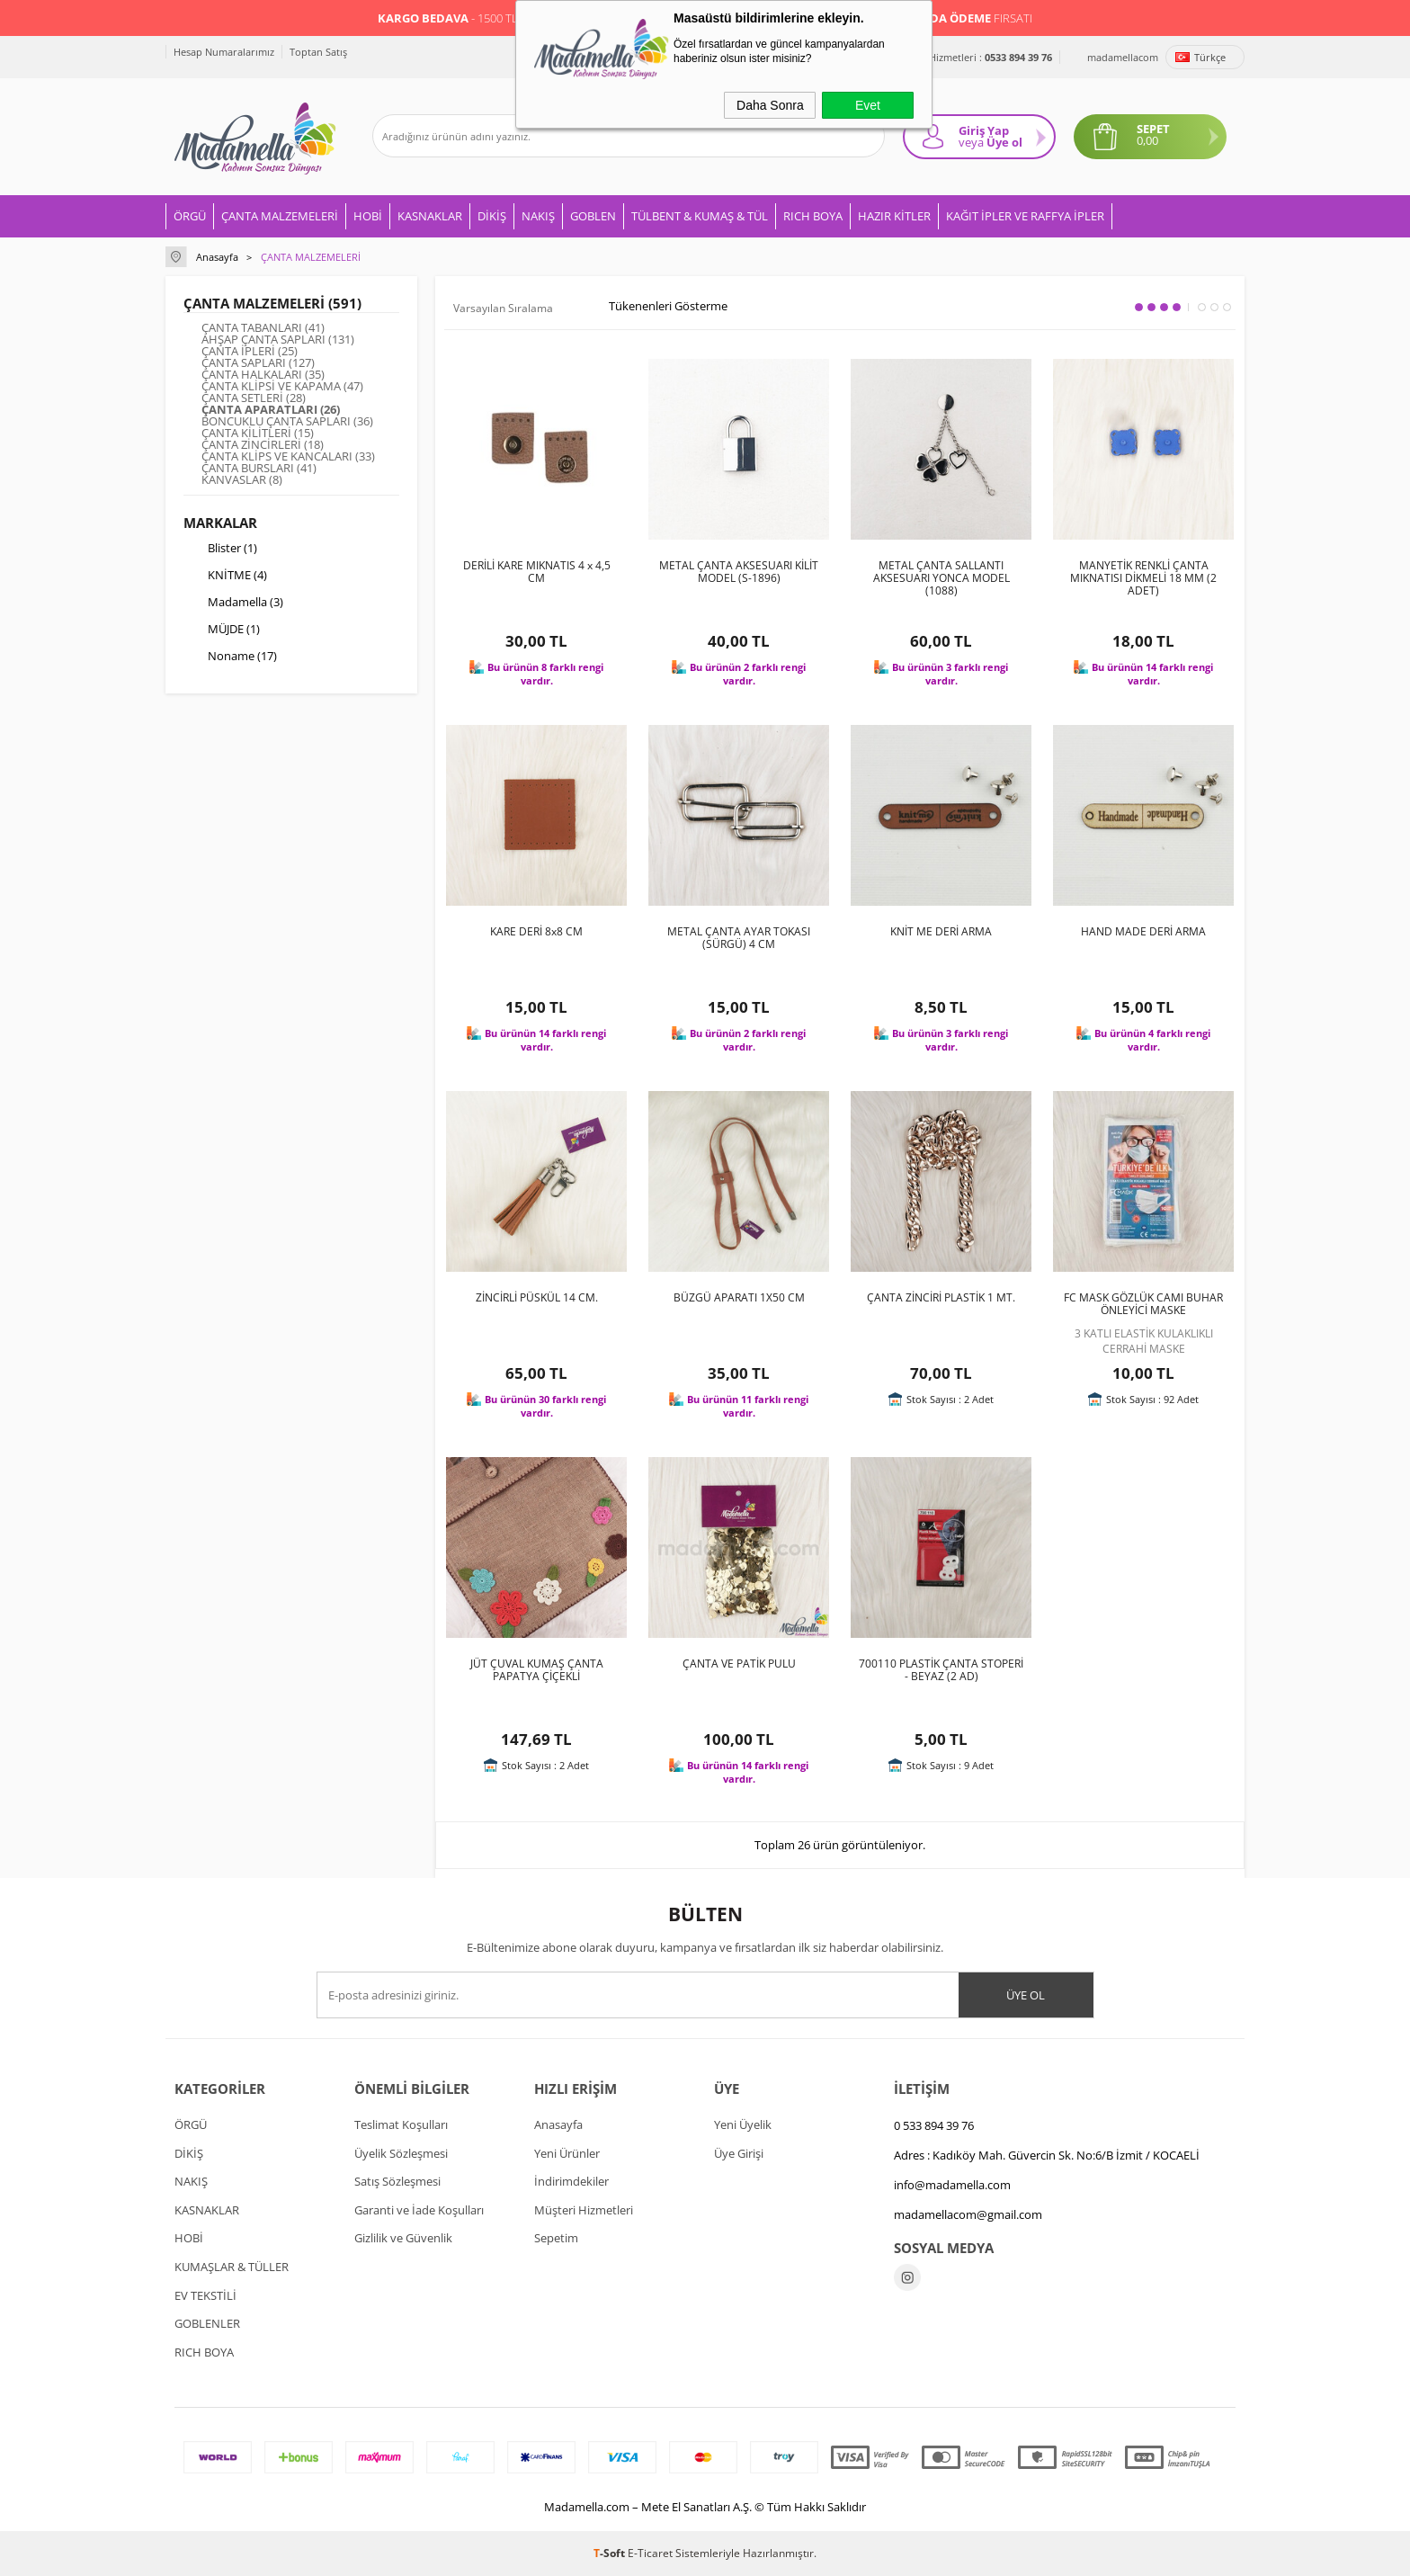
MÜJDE (221, 631)
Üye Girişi (738, 2153)
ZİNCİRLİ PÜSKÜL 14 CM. (537, 1298)
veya (971, 142)
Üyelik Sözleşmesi (401, 2153)
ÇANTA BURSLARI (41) (259, 468)
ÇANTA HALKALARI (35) (263, 374)
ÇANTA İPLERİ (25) (249, 351)
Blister (220, 550)
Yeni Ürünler (567, 2153)
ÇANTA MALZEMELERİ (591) (272, 303)
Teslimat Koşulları (401, 2124)
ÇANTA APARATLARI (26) (270, 410)
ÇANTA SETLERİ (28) (253, 398)
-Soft (610, 2553)
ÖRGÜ (190, 216)
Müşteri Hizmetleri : (971, 57)
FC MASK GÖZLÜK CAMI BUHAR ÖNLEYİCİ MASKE (1143, 1304)
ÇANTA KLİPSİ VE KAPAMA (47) (282, 386)
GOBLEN (593, 216)
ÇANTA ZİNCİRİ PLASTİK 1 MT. (941, 1298)
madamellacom (1122, 57)
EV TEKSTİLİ (205, 2295)
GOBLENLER (207, 2323)
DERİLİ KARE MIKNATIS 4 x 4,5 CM (537, 572)
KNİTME (225, 577)
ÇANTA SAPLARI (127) (258, 363)
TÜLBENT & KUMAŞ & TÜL (699, 216)
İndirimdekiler (571, 2181)
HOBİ (367, 216)
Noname (230, 657)
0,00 (1147, 141)
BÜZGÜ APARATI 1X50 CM (739, 1298)
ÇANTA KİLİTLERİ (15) (257, 433)
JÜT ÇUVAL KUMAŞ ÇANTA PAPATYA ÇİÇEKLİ (536, 1670)
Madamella (233, 604)
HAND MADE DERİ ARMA (1143, 932)
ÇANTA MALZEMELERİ (279, 216)
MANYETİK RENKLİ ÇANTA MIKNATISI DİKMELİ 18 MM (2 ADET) (1143, 578)
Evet (867, 105)
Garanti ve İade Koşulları (419, 2210)
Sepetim (556, 2238)
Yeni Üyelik (743, 2124)
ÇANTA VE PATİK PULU (739, 1664)
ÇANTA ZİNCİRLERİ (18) (262, 445)
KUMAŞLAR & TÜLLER (231, 2266)
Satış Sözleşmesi (397, 2181)
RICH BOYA (813, 216)
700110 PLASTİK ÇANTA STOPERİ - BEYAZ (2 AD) (941, 1670)
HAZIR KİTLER (894, 216)
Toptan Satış (318, 51)
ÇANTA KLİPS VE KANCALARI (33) (288, 456)
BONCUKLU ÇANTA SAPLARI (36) (287, 421)
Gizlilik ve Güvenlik (403, 2238)
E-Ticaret (650, 2553)
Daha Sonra (770, 105)
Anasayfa (558, 2124)
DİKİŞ (491, 216)
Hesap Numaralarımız (224, 51)
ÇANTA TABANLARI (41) (263, 328)
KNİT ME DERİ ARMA (941, 932)
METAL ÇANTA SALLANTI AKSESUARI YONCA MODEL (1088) (941, 578)
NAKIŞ (538, 216)
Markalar (220, 523)
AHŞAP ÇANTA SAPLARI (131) (277, 339)
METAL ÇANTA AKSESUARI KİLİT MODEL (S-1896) (738, 572)
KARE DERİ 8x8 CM (536, 932)
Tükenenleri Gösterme (656, 307)
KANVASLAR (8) (241, 480)
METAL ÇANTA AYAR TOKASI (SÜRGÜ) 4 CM (738, 938)
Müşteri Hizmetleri (583, 2210)
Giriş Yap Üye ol (990, 136)
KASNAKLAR (429, 216)
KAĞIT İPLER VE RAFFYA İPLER (1025, 216)
